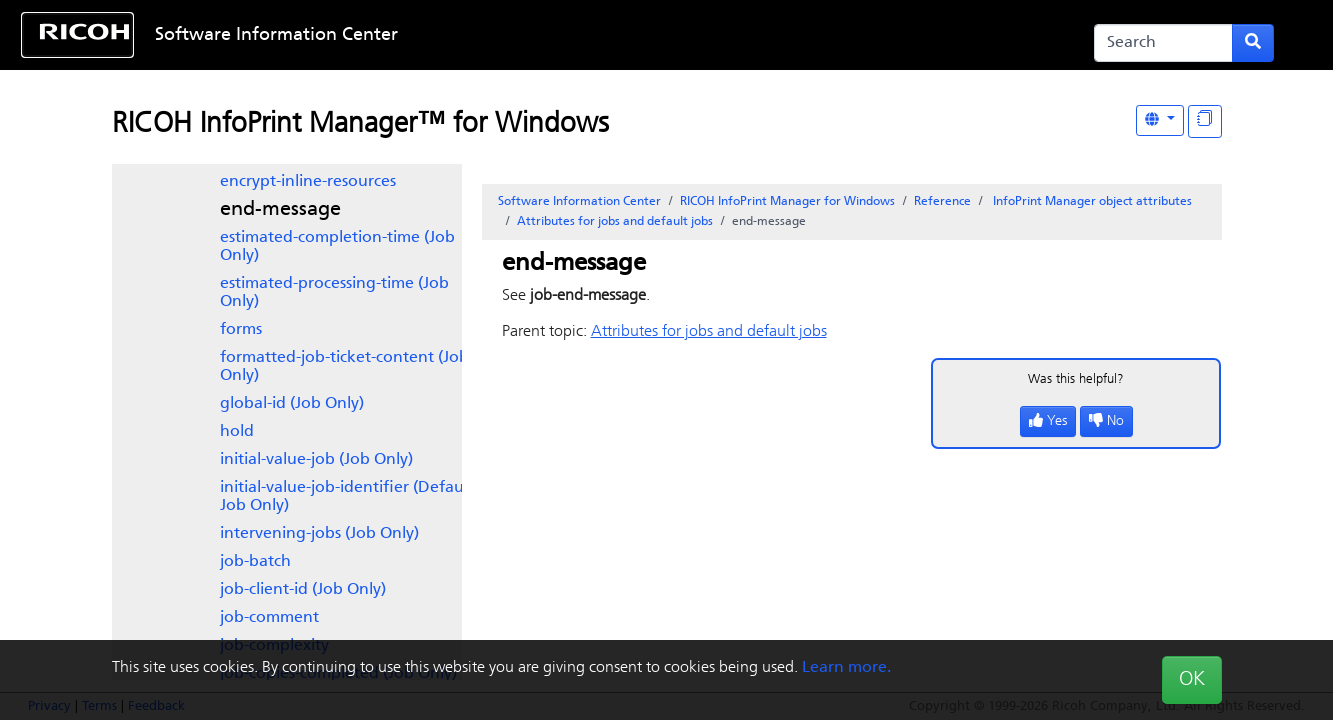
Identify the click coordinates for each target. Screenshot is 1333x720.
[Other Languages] (1160, 120)
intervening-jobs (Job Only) (319, 534)
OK (1192, 680)
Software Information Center (276, 35)
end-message (280, 210)
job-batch (255, 562)
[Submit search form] (1253, 43)
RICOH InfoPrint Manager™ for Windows (360, 125)
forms (241, 330)
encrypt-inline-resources (308, 182)
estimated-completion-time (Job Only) (337, 247)
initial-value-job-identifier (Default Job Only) (347, 497)
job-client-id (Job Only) (303, 590)
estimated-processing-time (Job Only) (334, 293)
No (1106, 421)
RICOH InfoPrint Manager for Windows (787, 202)
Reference (942, 202)
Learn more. (846, 668)
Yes (1048, 421)
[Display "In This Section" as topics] (1205, 121)
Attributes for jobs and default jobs (615, 222)
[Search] (1163, 43)
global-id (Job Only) (292, 404)
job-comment (269, 618)
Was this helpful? (1076, 379)
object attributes (1091, 202)
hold (237, 432)
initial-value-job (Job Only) (316, 460)
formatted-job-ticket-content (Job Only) (344, 367)
